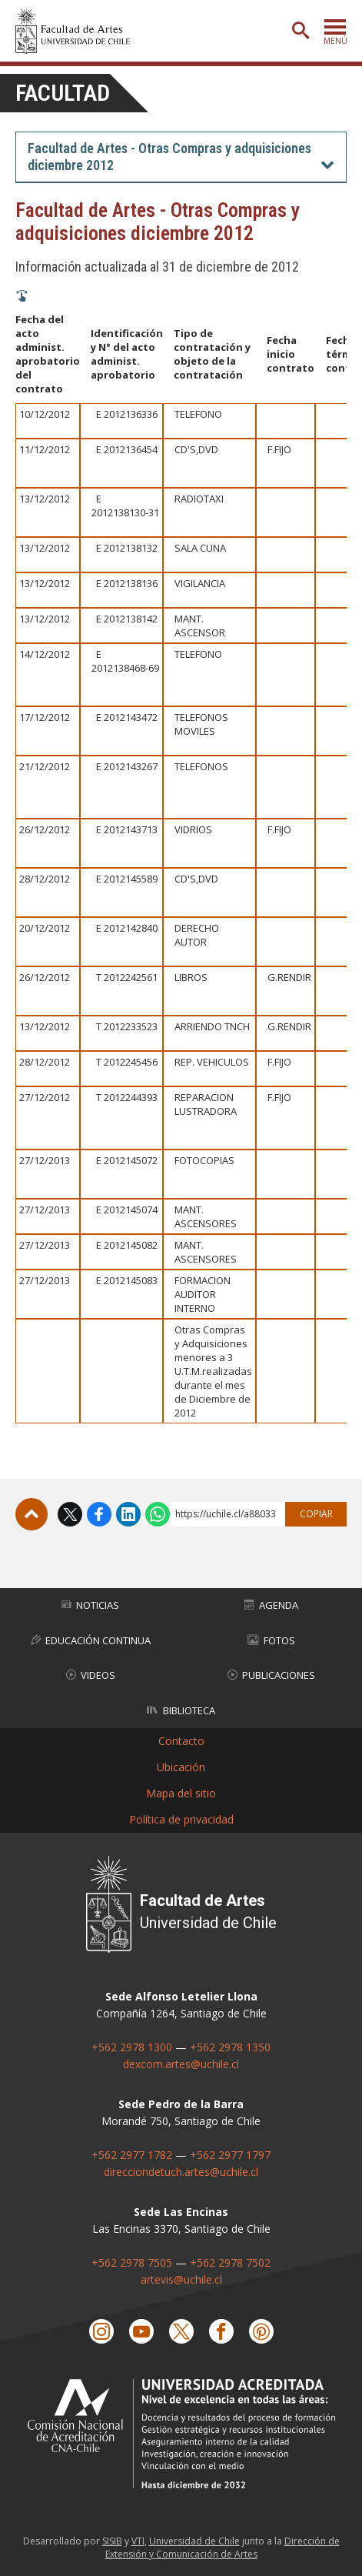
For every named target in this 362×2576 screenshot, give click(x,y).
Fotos (271, 1640)
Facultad (62, 92)
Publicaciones (271, 1675)
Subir (31, 1514)
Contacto (181, 1740)
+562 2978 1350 (230, 2047)
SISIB (112, 2541)
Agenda (271, 1605)
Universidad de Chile (194, 2541)
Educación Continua (91, 1640)
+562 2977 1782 (131, 2154)
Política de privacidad (181, 1819)
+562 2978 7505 (131, 2262)
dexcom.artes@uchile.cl (181, 2064)
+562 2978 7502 (230, 2262)
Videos (90, 1675)
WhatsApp (157, 1514)
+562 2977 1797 (230, 2154)
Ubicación (181, 1767)
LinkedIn (128, 1514)
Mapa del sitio (181, 1793)
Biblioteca (181, 1710)
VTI (137, 2541)
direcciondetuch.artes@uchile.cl (181, 2171)
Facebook (99, 1514)
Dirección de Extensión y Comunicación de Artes (222, 2547)
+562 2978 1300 (131, 2047)
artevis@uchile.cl (181, 2279)
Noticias (90, 1605)
